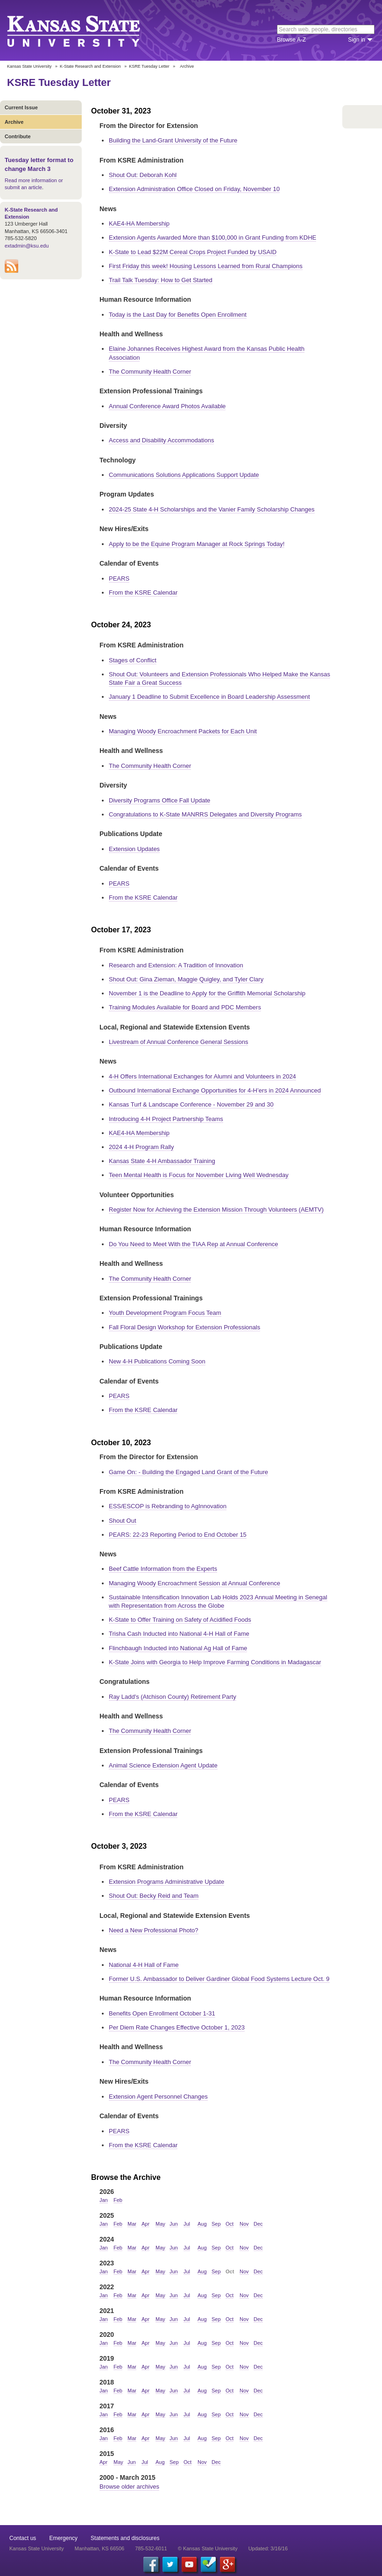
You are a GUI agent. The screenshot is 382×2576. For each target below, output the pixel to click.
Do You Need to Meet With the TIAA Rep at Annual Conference (193, 1244)
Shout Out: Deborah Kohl (143, 174)
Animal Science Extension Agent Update (163, 1765)
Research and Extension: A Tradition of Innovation (176, 965)
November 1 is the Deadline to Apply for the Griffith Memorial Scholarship (207, 993)
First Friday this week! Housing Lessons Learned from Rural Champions (206, 266)
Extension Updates (134, 848)
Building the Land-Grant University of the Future (173, 140)
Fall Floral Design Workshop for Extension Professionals (184, 1327)
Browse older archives (129, 2486)
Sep (216, 2224)
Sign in (356, 39)
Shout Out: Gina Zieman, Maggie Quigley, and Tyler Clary (186, 979)
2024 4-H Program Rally (141, 1146)
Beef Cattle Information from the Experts (163, 1568)
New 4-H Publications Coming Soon (157, 1361)
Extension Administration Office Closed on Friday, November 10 (194, 188)
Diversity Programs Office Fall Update (159, 800)
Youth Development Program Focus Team (165, 1312)
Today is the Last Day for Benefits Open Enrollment (178, 314)
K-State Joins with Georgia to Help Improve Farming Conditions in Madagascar (215, 1662)
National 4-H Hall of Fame (144, 1964)
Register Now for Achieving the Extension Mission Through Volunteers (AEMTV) (216, 1209)
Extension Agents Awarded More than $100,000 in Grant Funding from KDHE (212, 237)
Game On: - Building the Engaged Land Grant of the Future (188, 1472)
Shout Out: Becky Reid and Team (153, 1895)
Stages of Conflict (132, 660)
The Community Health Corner (150, 371)
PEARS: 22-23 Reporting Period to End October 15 (178, 1534)
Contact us (22, 2538)
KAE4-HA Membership (139, 223)
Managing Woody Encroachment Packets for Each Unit (183, 731)
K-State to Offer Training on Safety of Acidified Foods (180, 1619)
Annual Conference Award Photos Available (167, 406)
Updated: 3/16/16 (268, 2548)
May (160, 2224)
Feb (117, 2200)
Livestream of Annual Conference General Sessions (178, 1041)
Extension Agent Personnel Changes (158, 2096)
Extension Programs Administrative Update (166, 1881)
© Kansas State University (208, 2548)
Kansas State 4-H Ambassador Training (162, 1160)
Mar (131, 2224)
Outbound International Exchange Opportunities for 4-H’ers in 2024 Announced (215, 1090)
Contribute (18, 136)
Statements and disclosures (125, 2538)
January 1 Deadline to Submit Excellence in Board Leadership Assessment (209, 696)
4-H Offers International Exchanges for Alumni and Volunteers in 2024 (202, 1076)
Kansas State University (85, 30)
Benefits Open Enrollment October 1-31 (162, 2013)
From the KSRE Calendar (143, 592)
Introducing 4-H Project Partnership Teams (166, 1118)
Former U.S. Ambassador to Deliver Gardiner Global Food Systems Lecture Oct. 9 (219, 1978)
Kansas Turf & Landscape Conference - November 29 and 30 (191, 1104)
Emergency (63, 2538)
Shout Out (122, 1520)
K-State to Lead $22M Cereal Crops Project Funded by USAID (192, 251)
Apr (145, 2224)
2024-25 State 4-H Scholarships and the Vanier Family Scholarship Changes (212, 509)
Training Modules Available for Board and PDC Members (185, 1007)
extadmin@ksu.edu (27, 245)
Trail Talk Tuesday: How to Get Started (160, 280)
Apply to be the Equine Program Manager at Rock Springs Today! (196, 543)
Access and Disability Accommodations (161, 440)
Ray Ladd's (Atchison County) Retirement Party (172, 1696)
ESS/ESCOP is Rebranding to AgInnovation (167, 1506)
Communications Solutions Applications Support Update (184, 474)
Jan (103, 2200)
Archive (14, 122)
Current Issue (21, 107)
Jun (174, 2224)
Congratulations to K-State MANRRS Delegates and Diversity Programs (205, 814)
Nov (244, 2224)
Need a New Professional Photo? (153, 1930)
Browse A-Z (291, 39)
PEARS (119, 578)
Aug (202, 2224)
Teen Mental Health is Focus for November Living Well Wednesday (199, 1174)
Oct (229, 2224)
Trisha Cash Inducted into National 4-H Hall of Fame (179, 1633)
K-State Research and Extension (90, 66)
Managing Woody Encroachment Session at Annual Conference (194, 1583)
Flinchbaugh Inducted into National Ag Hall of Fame (178, 1648)
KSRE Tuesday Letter (149, 66)
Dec (258, 2224)
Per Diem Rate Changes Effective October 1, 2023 (177, 2027)
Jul (187, 2224)
